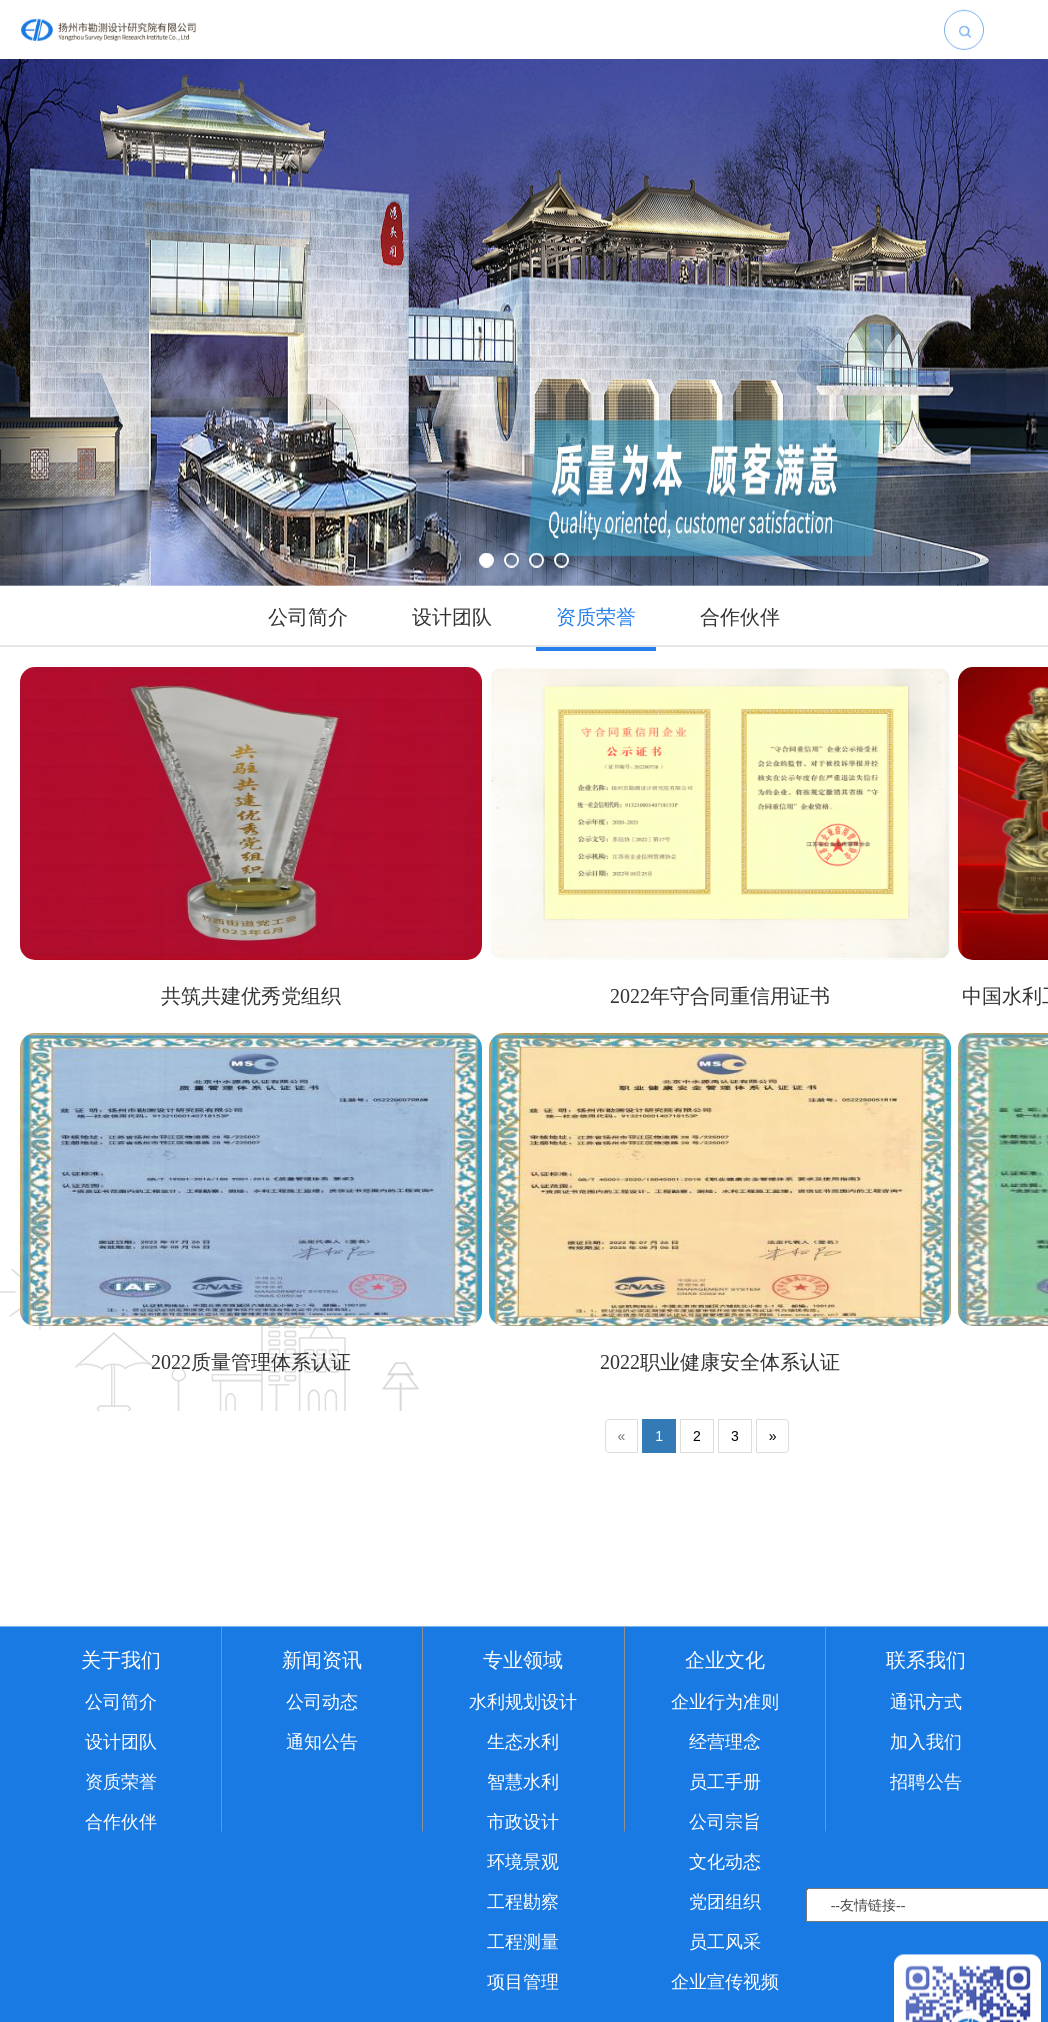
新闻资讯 (322, 1777)
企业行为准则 (725, 1819)
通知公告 (322, 1859)
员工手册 (725, 1899)
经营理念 (725, 1859)
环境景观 (523, 1979)
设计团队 (121, 1859)
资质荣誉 (121, 1899)
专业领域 (523, 1777)
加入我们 (926, 1859)
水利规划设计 (523, 1819)
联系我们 (926, 1777)
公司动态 (322, 1819)
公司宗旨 (725, 1939)
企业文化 (725, 1777)
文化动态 (725, 1979)
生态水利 (523, 1859)
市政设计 (523, 1939)
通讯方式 (926, 1819)
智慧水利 (523, 1899)
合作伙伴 (121, 1939)
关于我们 (121, 1777)
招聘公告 (926, 1899)
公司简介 (121, 1819)
